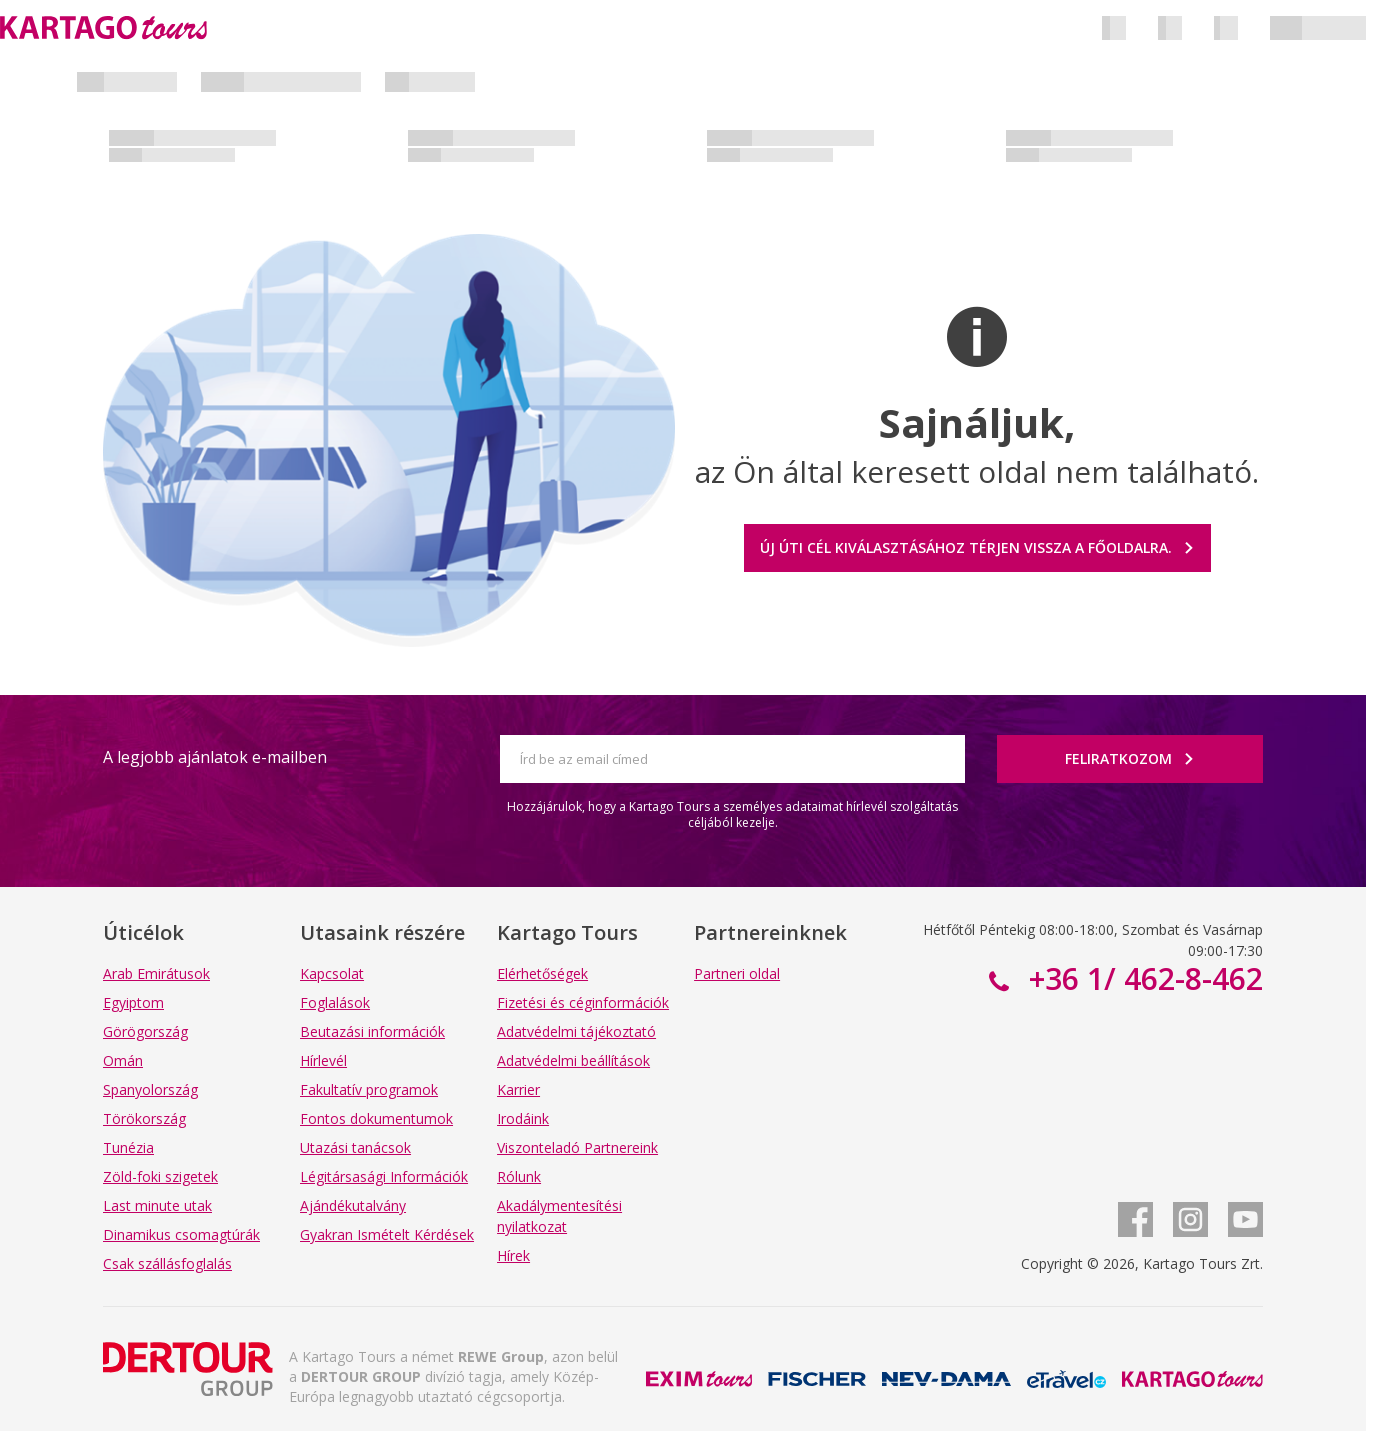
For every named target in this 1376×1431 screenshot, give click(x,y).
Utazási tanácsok (355, 1147)
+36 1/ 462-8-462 (1142, 978)
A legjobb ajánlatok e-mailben (215, 757)
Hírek (513, 1255)
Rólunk (519, 1176)
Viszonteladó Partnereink (577, 1147)
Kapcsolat (332, 973)
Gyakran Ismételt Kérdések (387, 1234)
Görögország (145, 1031)
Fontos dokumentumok (376, 1118)
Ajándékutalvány (353, 1205)
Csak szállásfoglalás (167, 1263)
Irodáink (523, 1118)
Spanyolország (150, 1089)
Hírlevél (323, 1060)
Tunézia (128, 1147)
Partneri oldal (737, 973)
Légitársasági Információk (384, 1176)
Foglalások (335, 1002)
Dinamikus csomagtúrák (181, 1234)
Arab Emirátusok (156, 973)
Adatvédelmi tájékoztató (576, 1031)
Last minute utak (157, 1205)
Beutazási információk (372, 1031)
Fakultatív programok (369, 1089)
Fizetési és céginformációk (583, 1002)
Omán (123, 1060)
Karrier (518, 1089)
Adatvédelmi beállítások (573, 1060)
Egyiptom (133, 1002)
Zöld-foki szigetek (160, 1176)
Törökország (144, 1118)
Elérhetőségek (542, 973)
